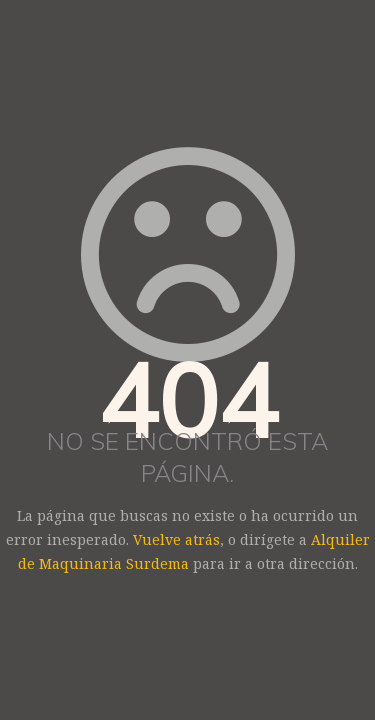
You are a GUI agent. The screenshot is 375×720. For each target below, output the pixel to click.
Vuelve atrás (176, 539)
